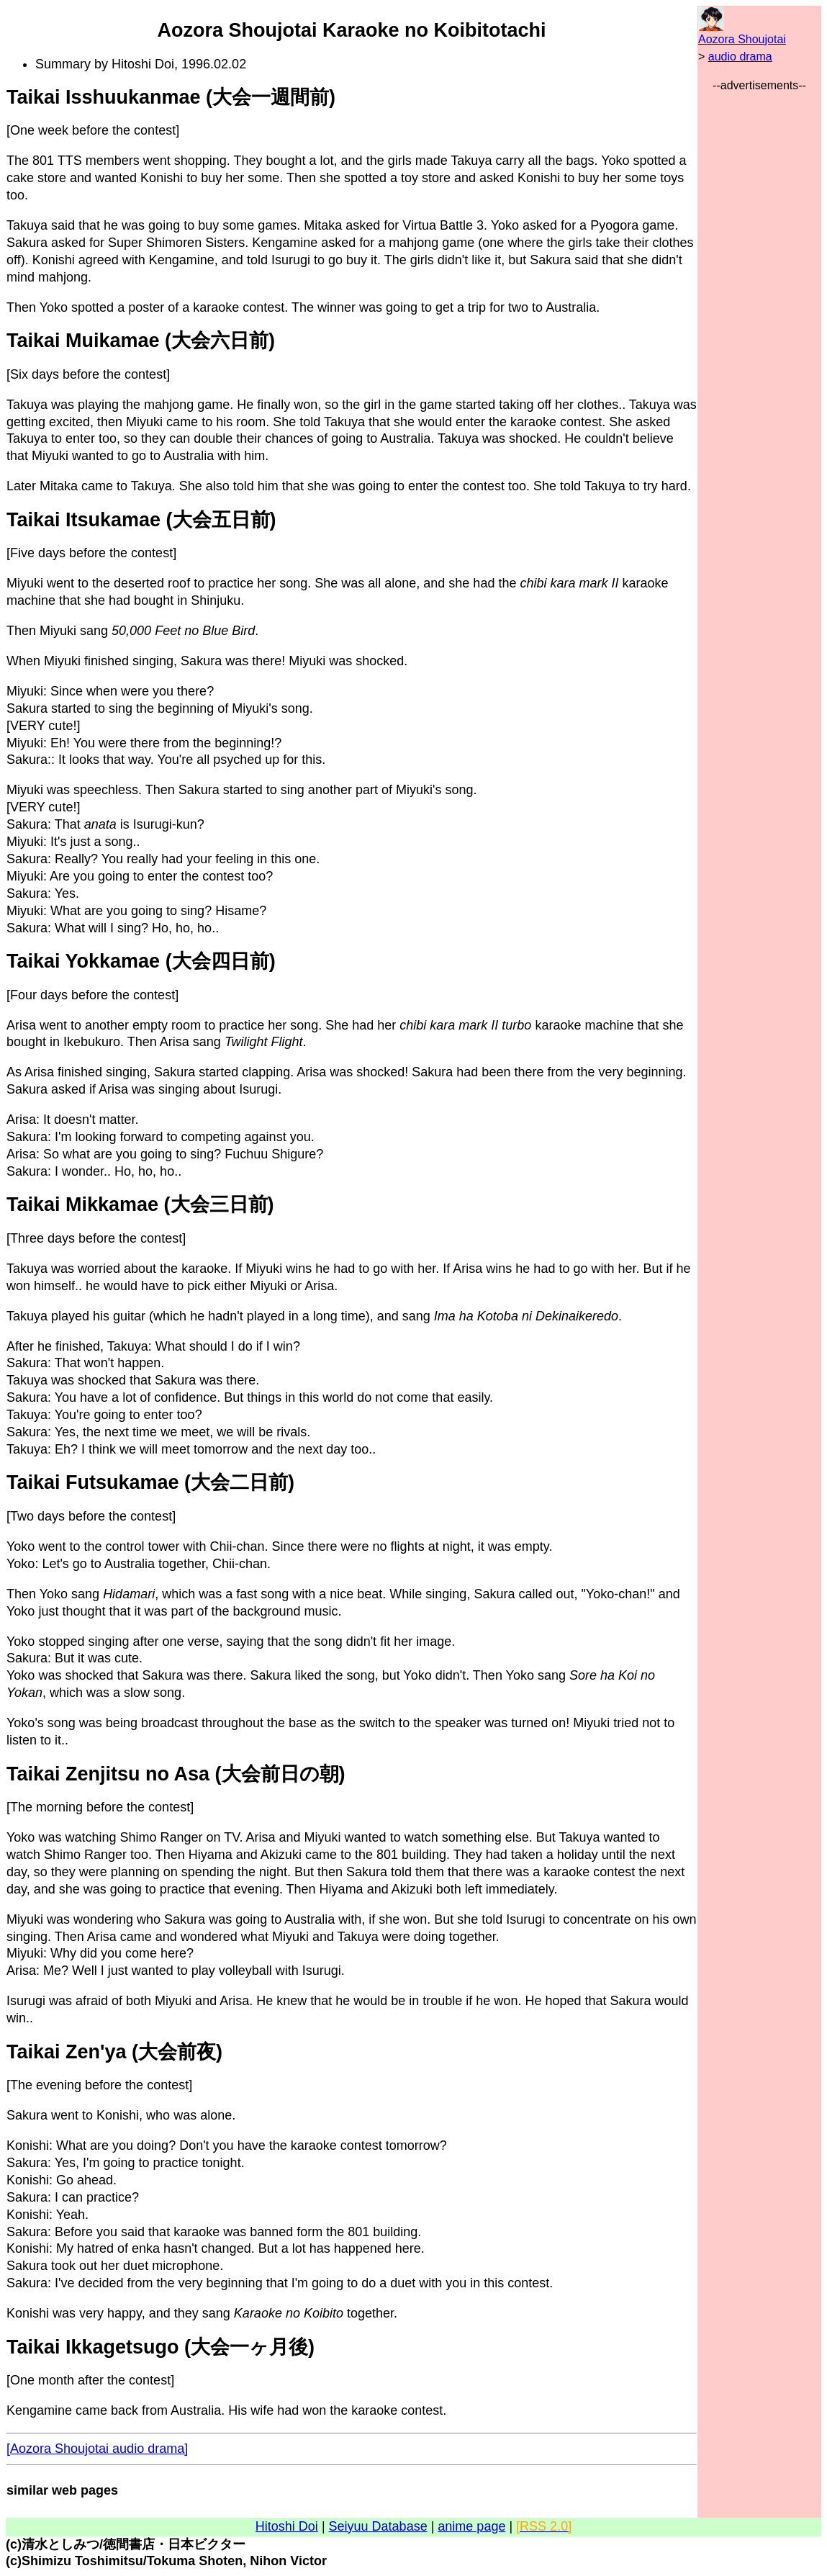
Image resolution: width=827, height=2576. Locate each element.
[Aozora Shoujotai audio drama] (97, 2448)
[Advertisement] (759, 310)
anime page (471, 2526)
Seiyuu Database (378, 2526)
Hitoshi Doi (287, 2526)
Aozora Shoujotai (742, 39)
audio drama (740, 56)
